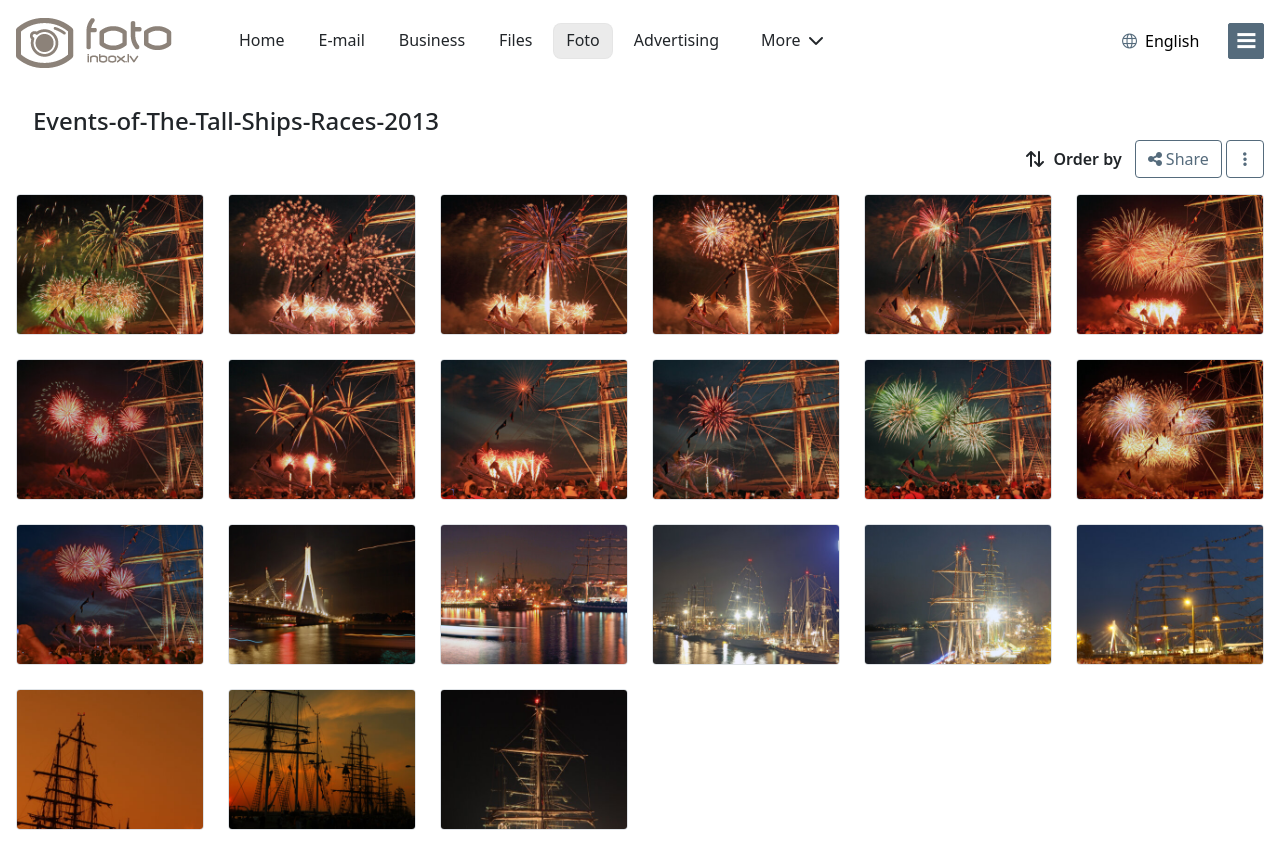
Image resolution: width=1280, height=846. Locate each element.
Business (432, 40)
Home (262, 40)
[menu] (1246, 41)
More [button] (792, 40)
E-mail (342, 40)
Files (515, 40)
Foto (582, 40)
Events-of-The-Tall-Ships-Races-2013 (236, 120)
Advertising (676, 40)
